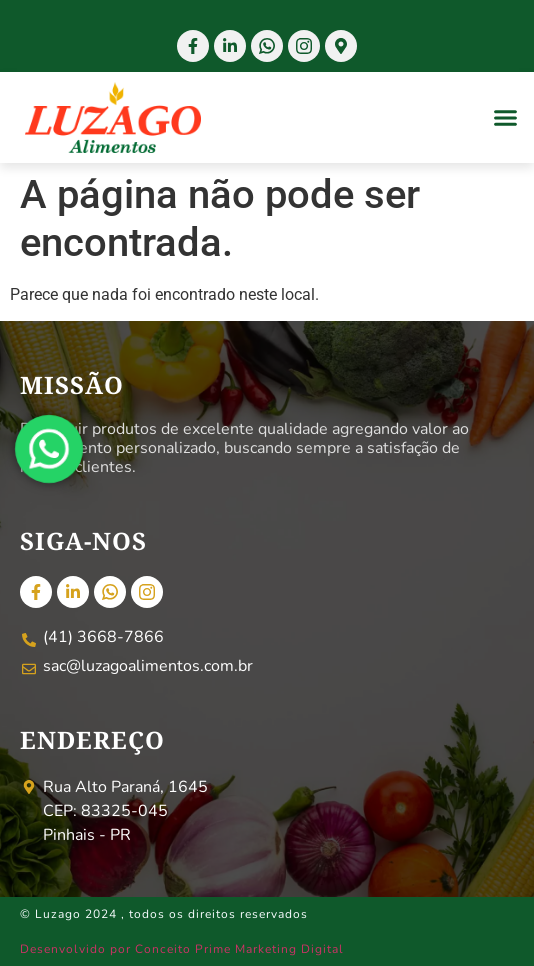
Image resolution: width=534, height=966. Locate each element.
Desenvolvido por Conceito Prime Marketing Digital (182, 949)
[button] (506, 118)
